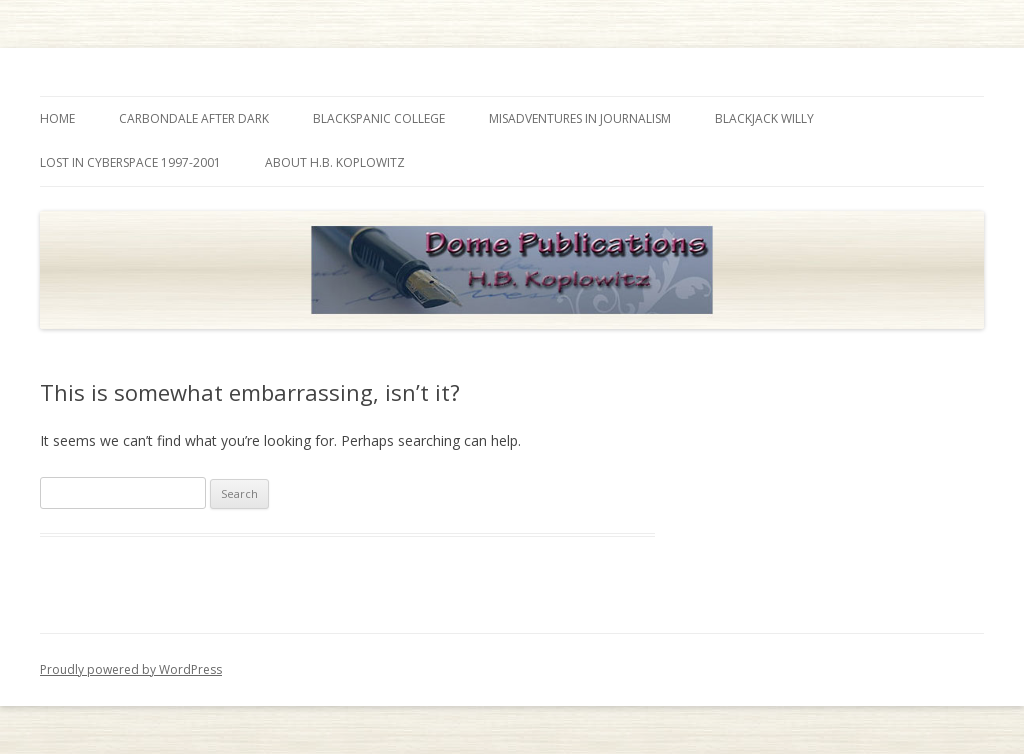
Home (57, 118)
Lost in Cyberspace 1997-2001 (130, 162)
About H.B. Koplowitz (335, 162)
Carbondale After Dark (194, 118)
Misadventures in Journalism (580, 118)
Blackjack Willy (764, 118)
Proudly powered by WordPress (131, 669)
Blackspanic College (379, 118)
